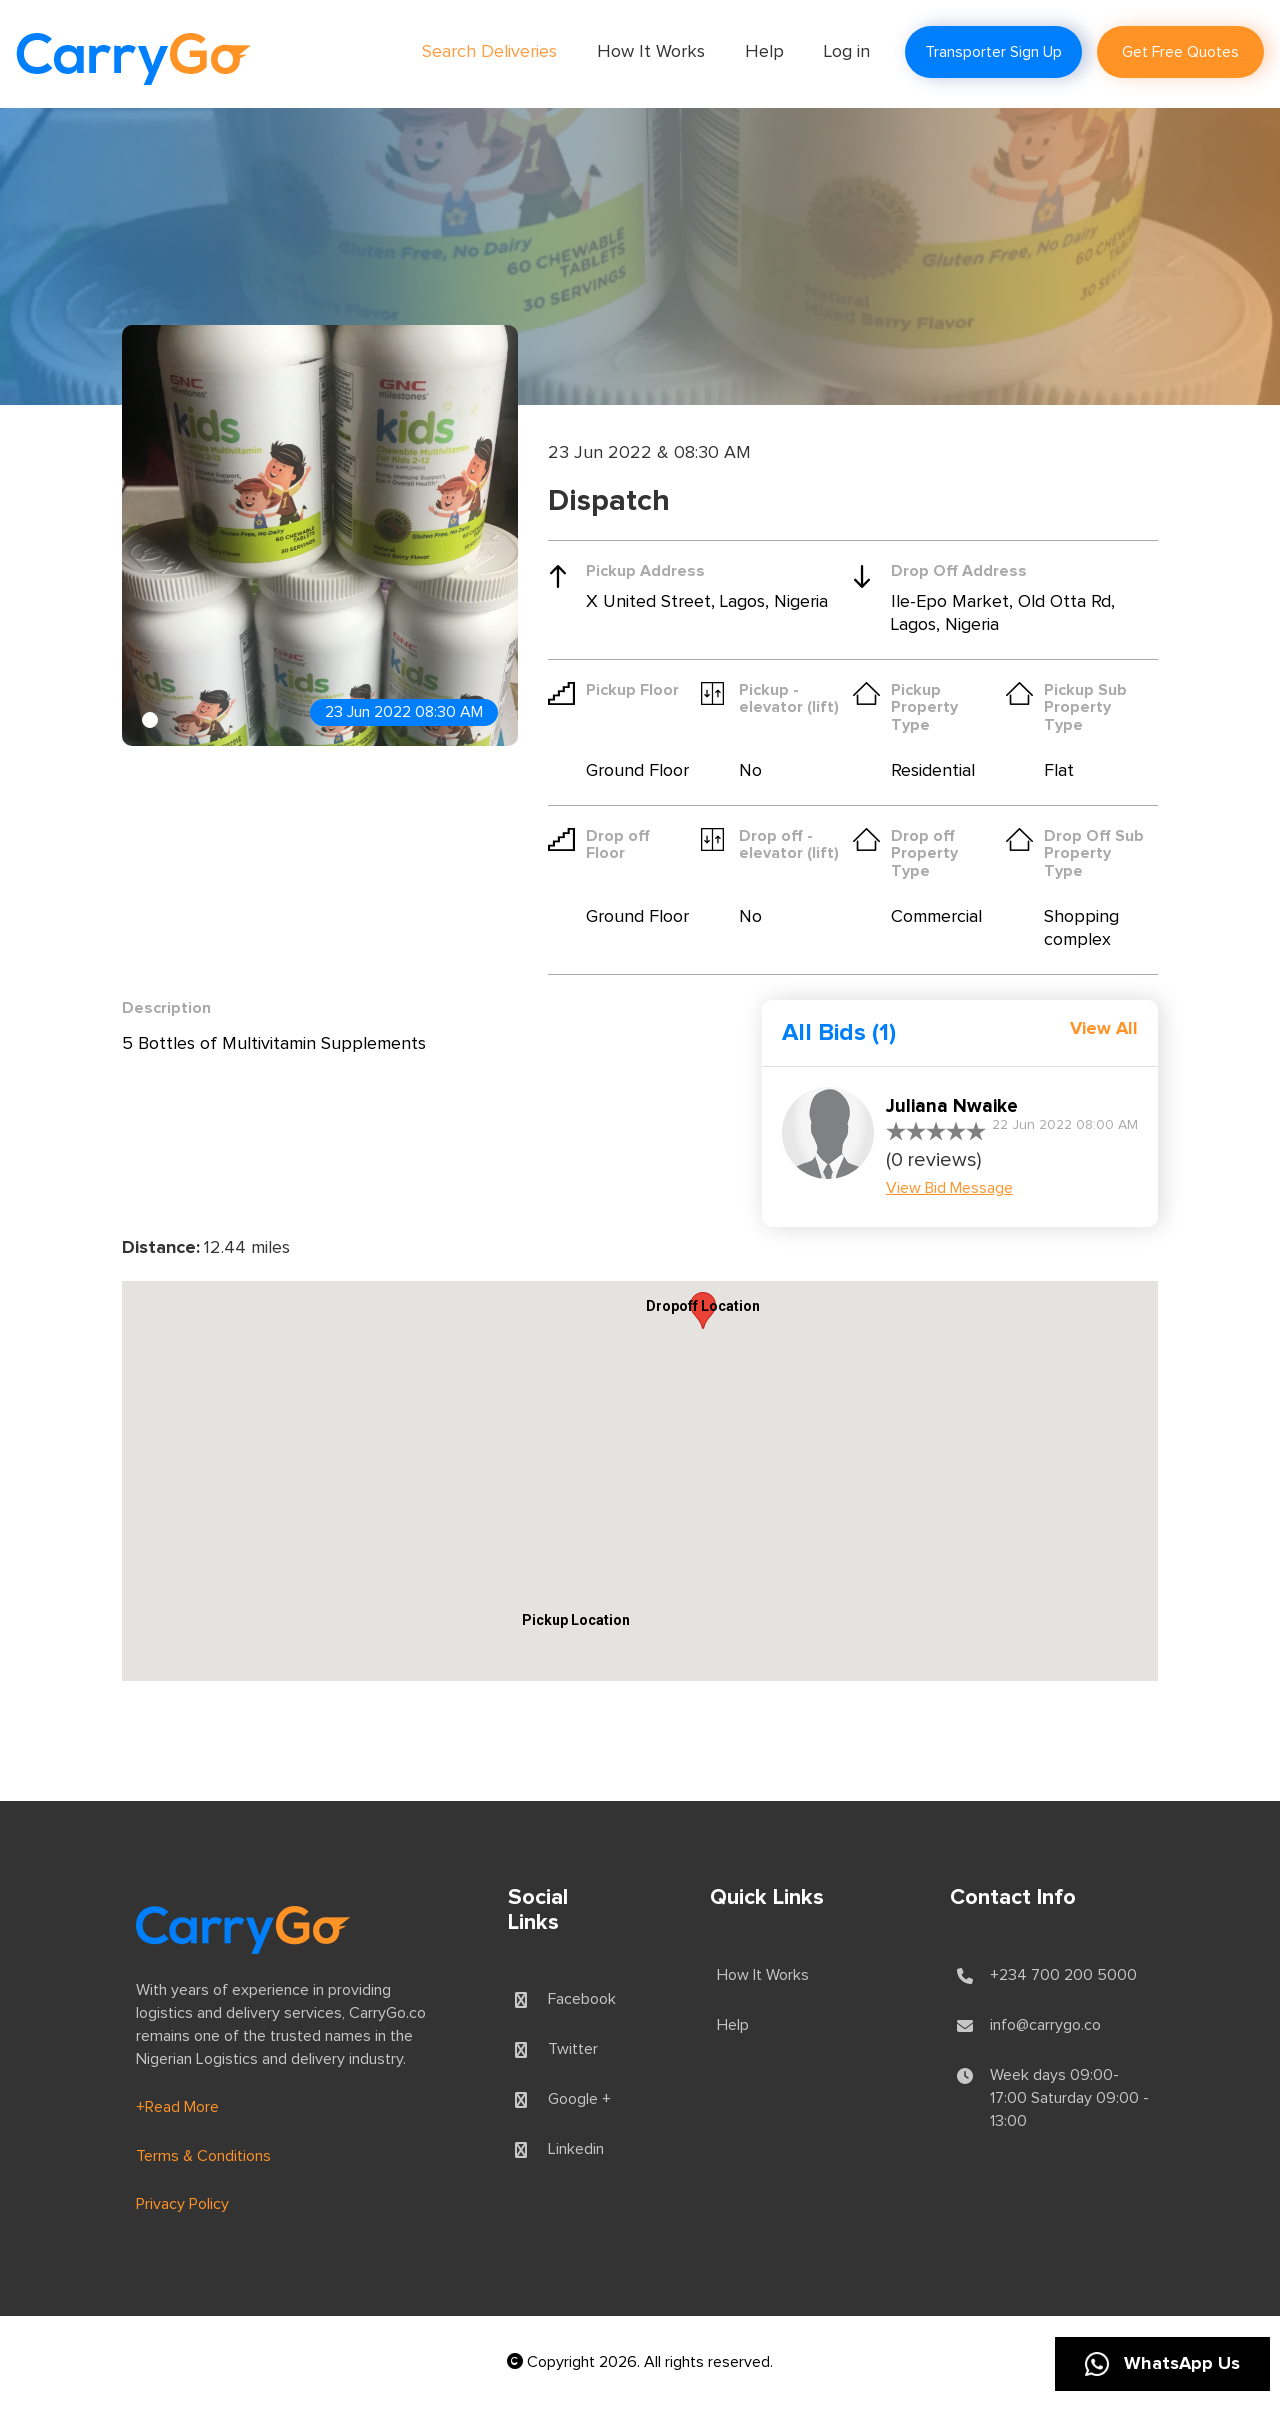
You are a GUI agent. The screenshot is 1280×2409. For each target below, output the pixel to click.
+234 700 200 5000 (1063, 1975)
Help (764, 52)
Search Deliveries (489, 52)
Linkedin (576, 2149)
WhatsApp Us (1162, 2364)
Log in (847, 52)
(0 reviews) (933, 1160)
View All (1104, 1029)
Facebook (582, 1999)
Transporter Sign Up (993, 52)
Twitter (573, 2049)
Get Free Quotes (1180, 52)
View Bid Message (949, 1188)
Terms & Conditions (203, 2156)
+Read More (177, 2107)
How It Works (651, 52)
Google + (579, 2099)
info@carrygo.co (1045, 2025)
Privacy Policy (182, 2204)
